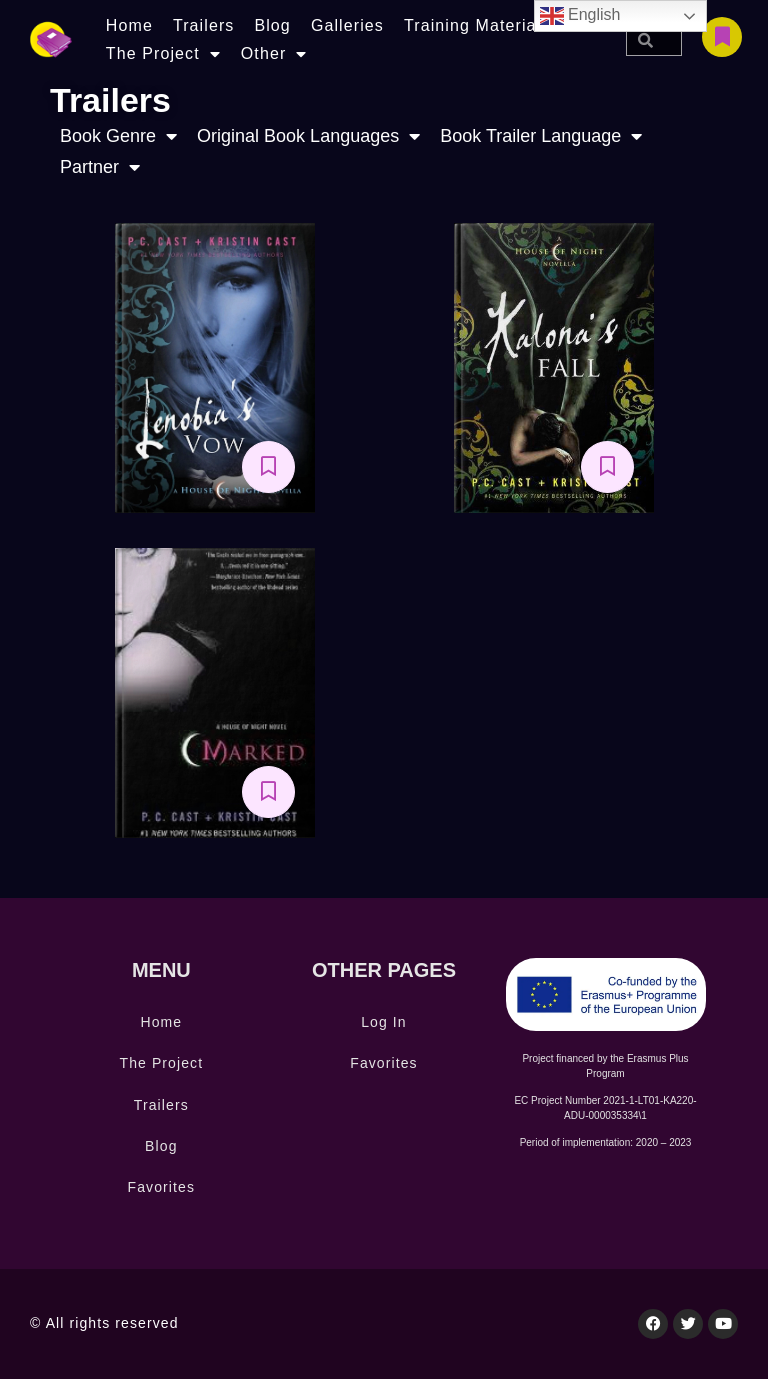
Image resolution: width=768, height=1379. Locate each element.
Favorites (161, 1187)
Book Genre (118, 136)
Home (129, 25)
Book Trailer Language (541, 136)
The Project (163, 54)
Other (274, 54)
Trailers (204, 25)
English (580, 16)
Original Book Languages (308, 136)
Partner (100, 167)
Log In (384, 1022)
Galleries (347, 25)
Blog (272, 25)
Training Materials (477, 25)
